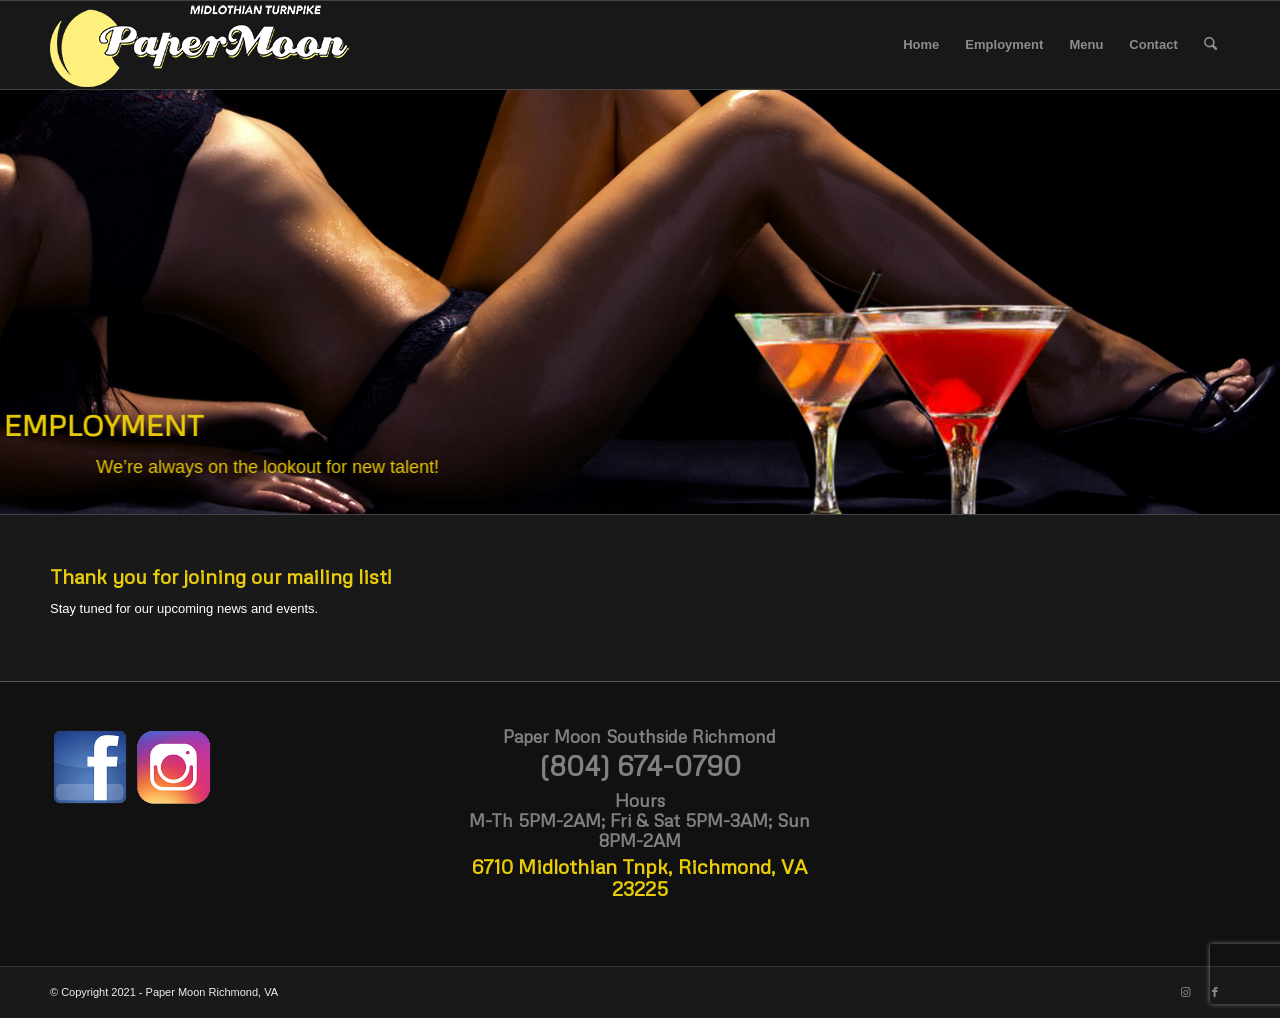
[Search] (1210, 45)
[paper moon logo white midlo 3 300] (200, 45)
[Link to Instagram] (1185, 992)
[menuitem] (921, 45)
